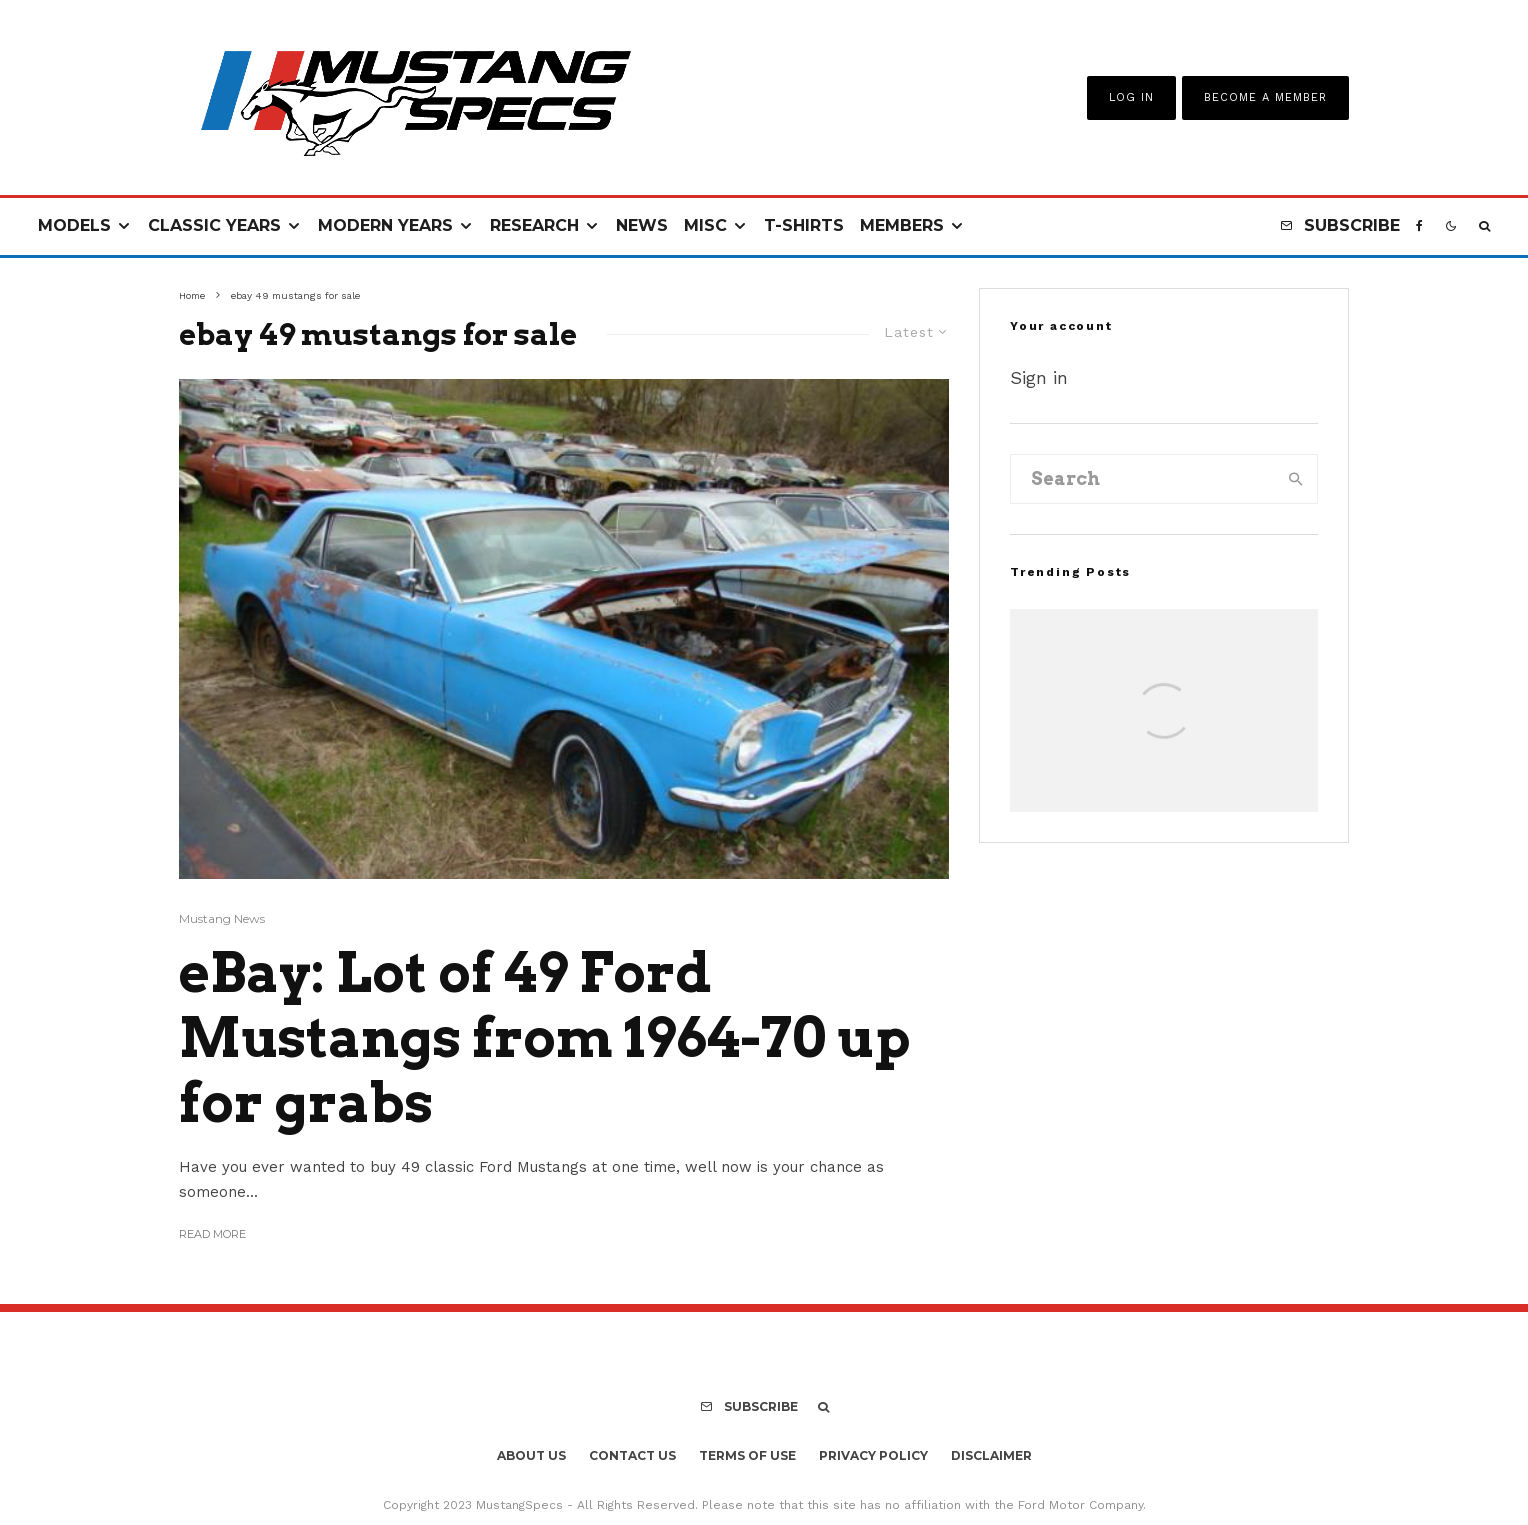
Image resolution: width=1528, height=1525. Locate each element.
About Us (531, 1455)
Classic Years (214, 225)
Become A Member (1265, 97)
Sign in (1039, 377)
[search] (1296, 479)
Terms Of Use (747, 1455)
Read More (212, 1234)
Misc (705, 225)
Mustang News (222, 918)
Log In (1131, 97)
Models (74, 225)
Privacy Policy (873, 1455)
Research (534, 225)
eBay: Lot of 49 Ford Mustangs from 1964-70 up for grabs (545, 1038)
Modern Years (385, 225)
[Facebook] (1419, 226)
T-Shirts (804, 225)
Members (902, 225)
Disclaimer (991, 1455)
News (642, 225)
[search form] (1143, 479)
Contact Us (632, 1455)
